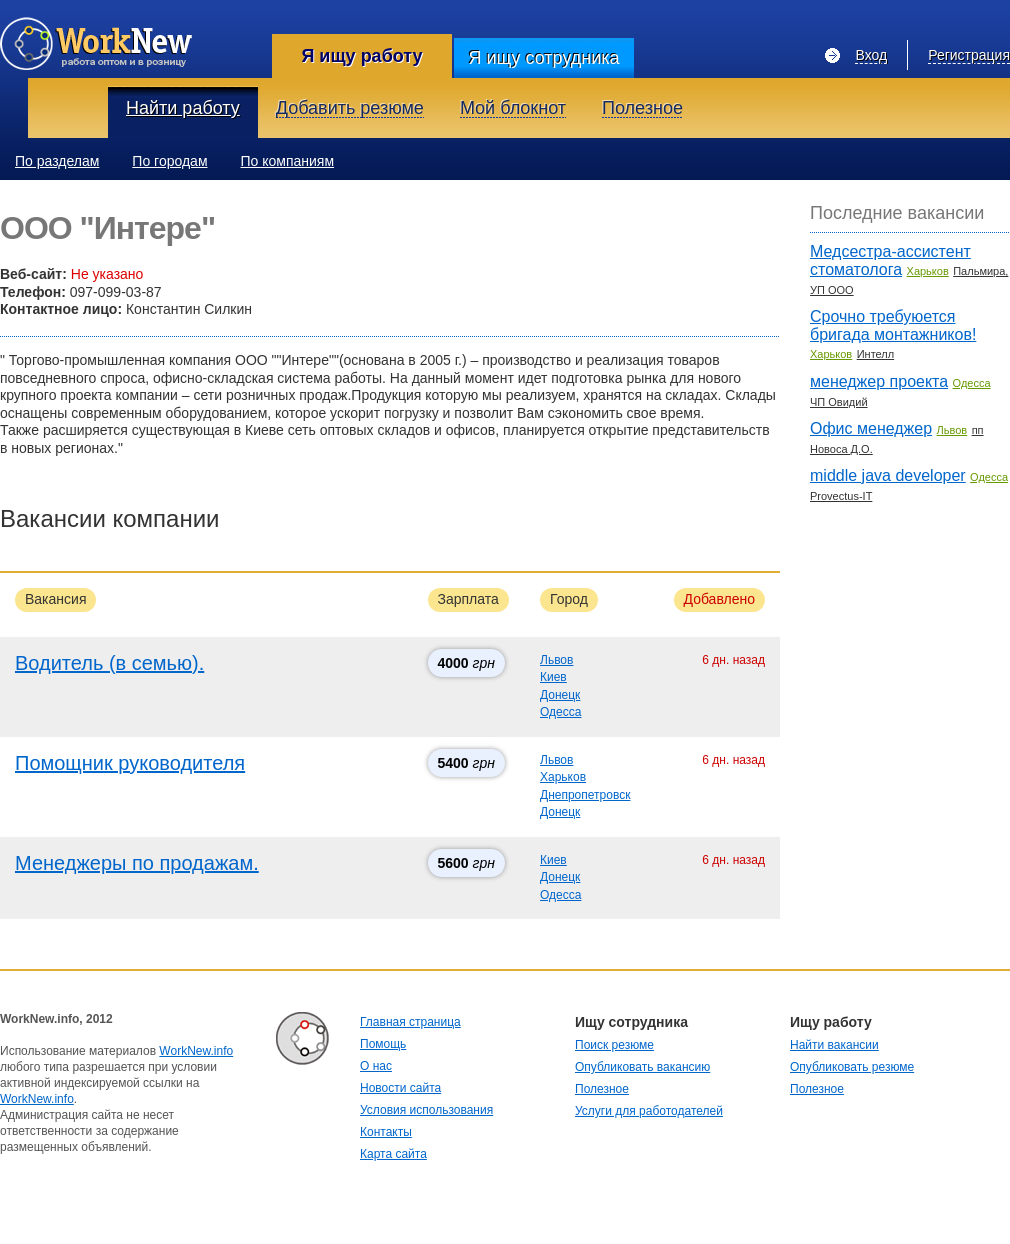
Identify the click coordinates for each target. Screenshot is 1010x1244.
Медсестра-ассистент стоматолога (890, 260)
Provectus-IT (841, 496)
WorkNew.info (196, 1051)
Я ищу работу (361, 56)
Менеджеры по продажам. (137, 863)
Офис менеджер (871, 428)
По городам (169, 161)
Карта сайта (393, 1154)
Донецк (560, 695)
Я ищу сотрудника (543, 58)
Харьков (563, 777)
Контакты (386, 1132)
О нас (376, 1066)
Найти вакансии (834, 1045)
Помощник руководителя (130, 763)
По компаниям (288, 161)
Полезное (602, 1089)
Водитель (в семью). (109, 663)
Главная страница (410, 1022)
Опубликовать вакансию (642, 1067)
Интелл (876, 354)
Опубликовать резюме (852, 1067)
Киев (553, 677)
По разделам (57, 161)
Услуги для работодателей (649, 1111)
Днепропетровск (585, 795)
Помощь (383, 1044)
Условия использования (426, 1110)
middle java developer (888, 475)
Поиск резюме (614, 1045)
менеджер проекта (879, 381)
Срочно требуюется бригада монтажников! (893, 325)
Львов (556, 660)
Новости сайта (400, 1088)
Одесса (560, 712)
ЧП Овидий (839, 402)
